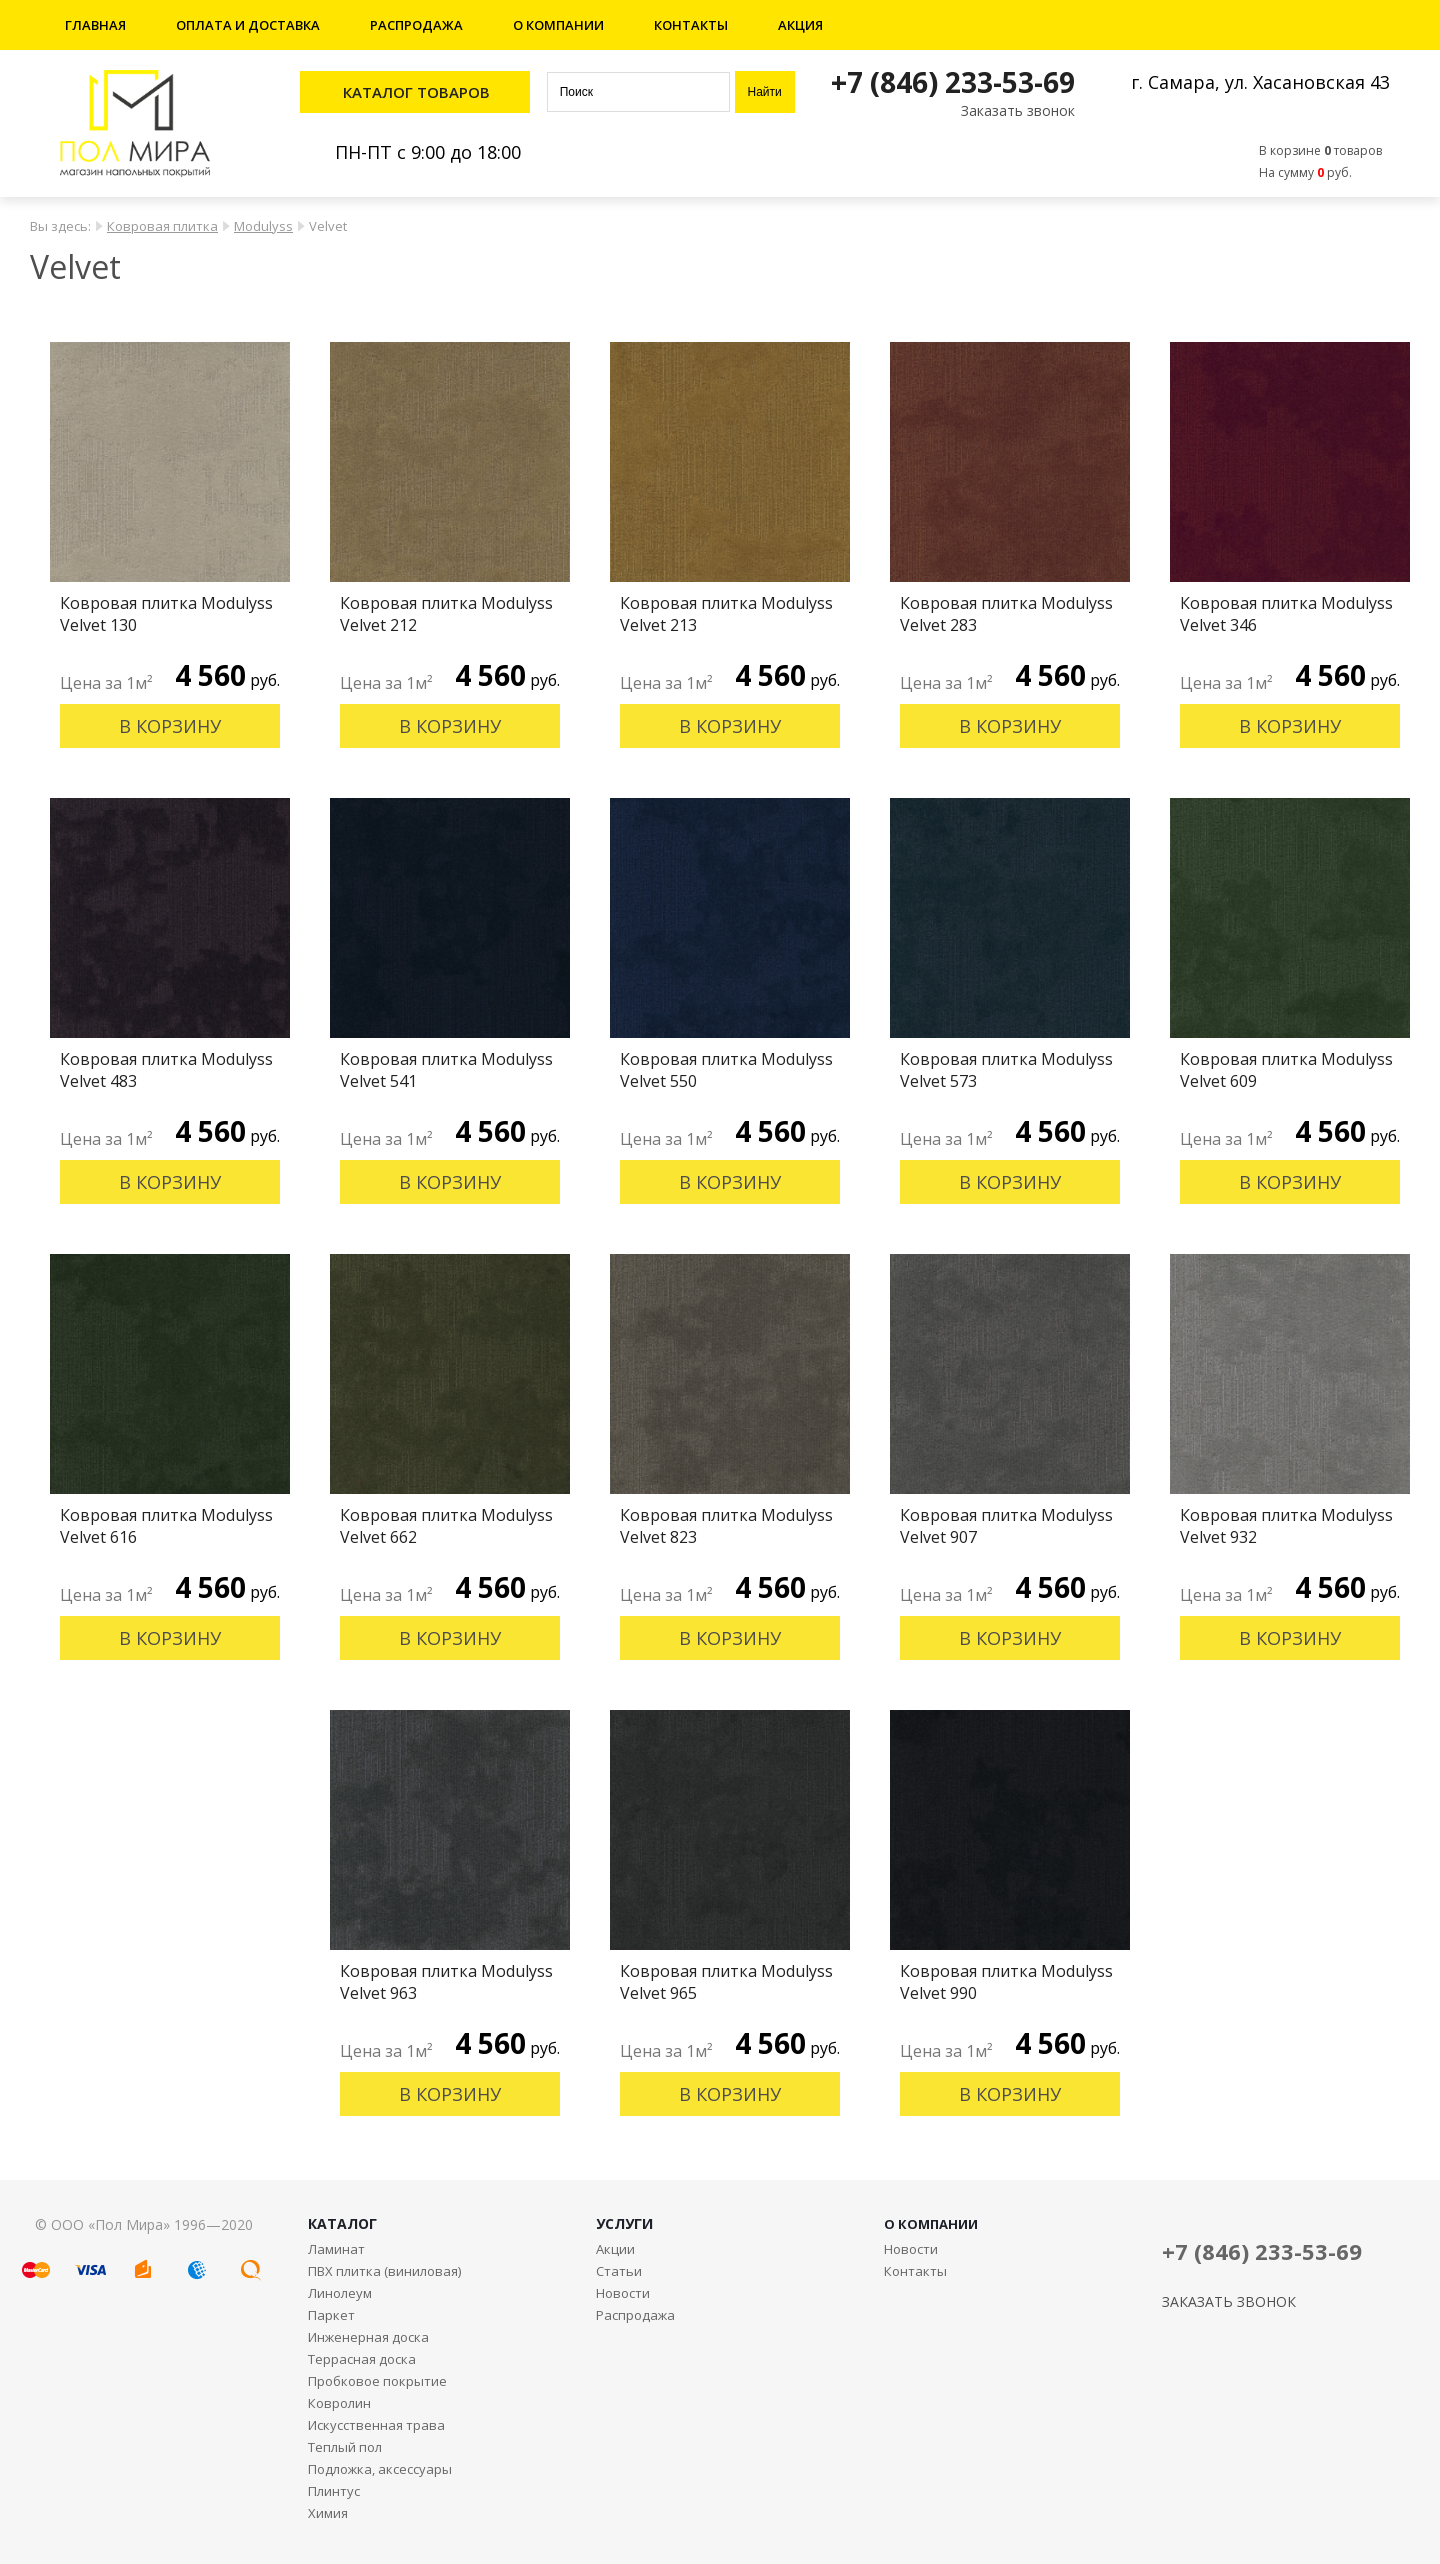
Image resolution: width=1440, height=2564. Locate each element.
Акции (615, 2249)
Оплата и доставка (248, 25)
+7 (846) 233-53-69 (953, 82)
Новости (623, 2293)
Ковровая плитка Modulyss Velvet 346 (1286, 614)
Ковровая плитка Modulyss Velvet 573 (1006, 1070)
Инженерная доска (368, 2337)
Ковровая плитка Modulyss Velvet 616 (166, 1526)
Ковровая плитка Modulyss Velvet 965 (726, 1982)
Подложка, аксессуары (380, 2469)
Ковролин (339, 2403)
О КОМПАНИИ (931, 2224)
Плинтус (334, 2491)
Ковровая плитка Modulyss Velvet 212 (446, 614)
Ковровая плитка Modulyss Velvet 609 (1286, 1070)
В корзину (170, 726)
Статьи (619, 2271)
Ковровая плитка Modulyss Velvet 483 (166, 1070)
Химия (328, 2513)
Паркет (331, 2315)
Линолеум (340, 2293)
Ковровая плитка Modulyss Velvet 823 (726, 1526)
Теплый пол (345, 2447)
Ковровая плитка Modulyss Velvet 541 (446, 1070)
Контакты (691, 25)
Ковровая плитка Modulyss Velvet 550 (726, 1070)
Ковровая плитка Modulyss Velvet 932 (1286, 1526)
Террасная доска (362, 2359)
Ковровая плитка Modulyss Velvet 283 (1006, 614)
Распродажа (416, 25)
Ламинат (336, 2249)
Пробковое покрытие (377, 2381)
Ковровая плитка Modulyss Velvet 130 (166, 614)
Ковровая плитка (162, 226)
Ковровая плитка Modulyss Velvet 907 (1006, 1526)
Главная (95, 25)
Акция (800, 25)
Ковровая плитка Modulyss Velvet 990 (1006, 1982)
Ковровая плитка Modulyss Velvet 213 (726, 614)
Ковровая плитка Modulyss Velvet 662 (446, 1526)
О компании (558, 25)
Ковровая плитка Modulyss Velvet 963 (446, 1982)
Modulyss (263, 226)
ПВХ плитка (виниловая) (384, 2271)
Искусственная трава (376, 2425)
